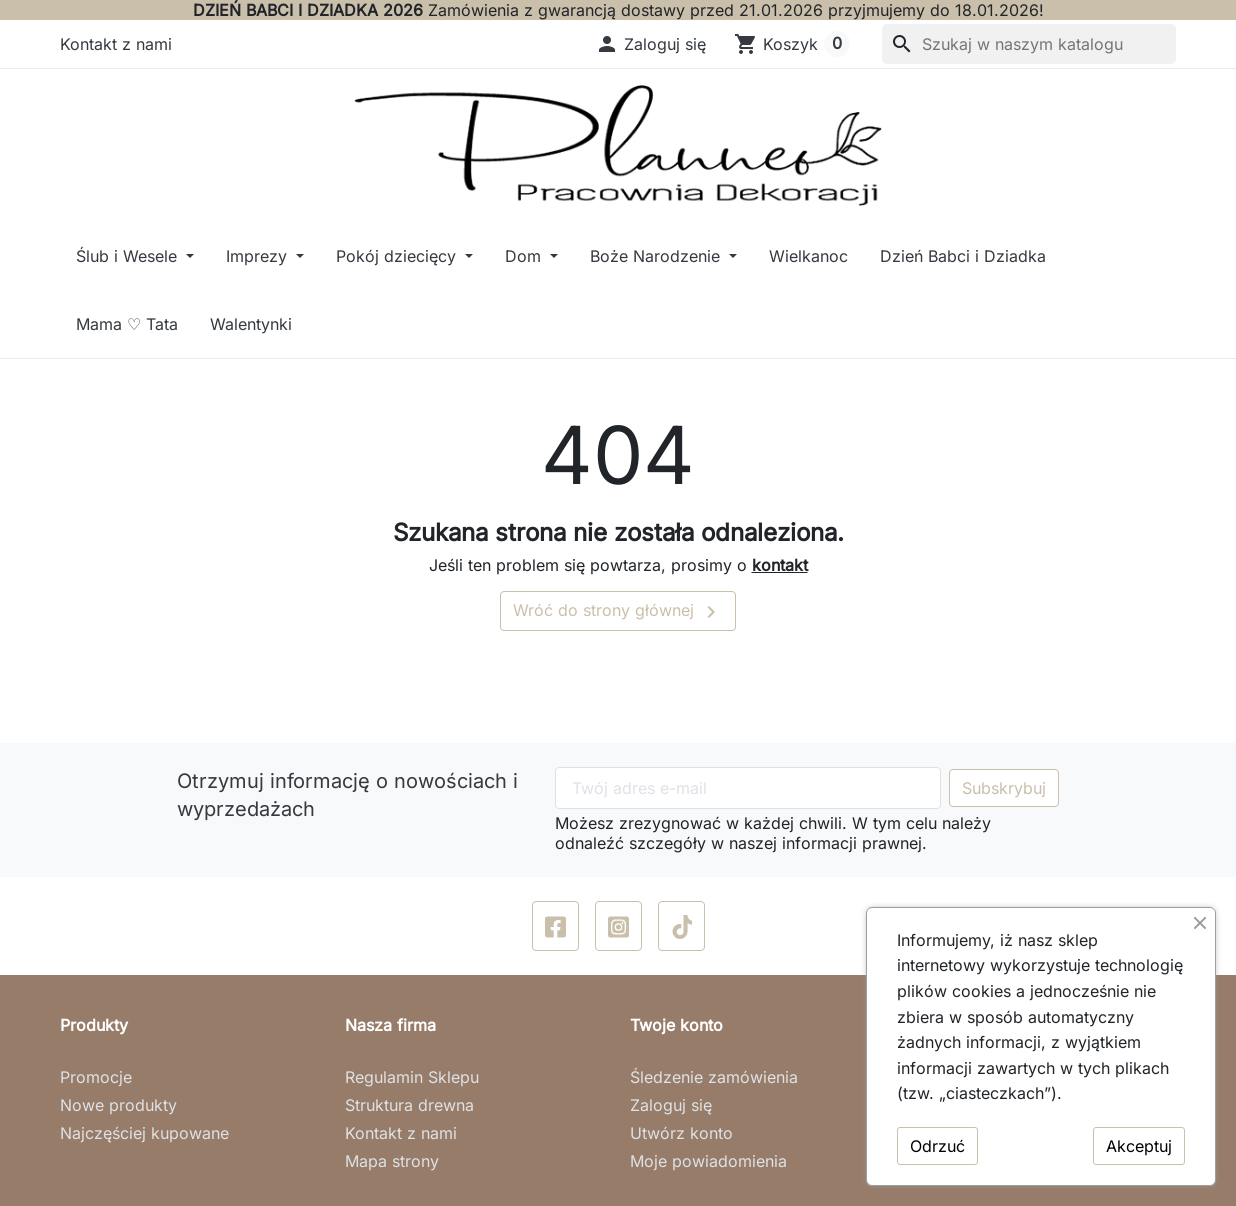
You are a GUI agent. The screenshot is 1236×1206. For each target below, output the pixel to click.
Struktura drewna (409, 1105)
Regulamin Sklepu (412, 1077)
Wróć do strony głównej (618, 612)
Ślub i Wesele (129, 256)
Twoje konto (676, 1025)
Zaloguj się (671, 1105)
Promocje (96, 1077)
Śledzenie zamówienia (714, 1077)
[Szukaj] (1029, 44)
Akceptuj (1139, 1146)
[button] (650, 44)
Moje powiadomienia (708, 1161)
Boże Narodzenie (657, 256)
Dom (525, 256)
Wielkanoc (808, 256)
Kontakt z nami (116, 44)
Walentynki (251, 324)
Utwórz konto (681, 1133)
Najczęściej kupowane (144, 1133)
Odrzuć (937, 1146)
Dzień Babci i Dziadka (963, 256)
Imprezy (259, 256)
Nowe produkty (118, 1105)
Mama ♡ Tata (127, 324)
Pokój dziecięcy (398, 256)
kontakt (780, 565)
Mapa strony (392, 1161)
